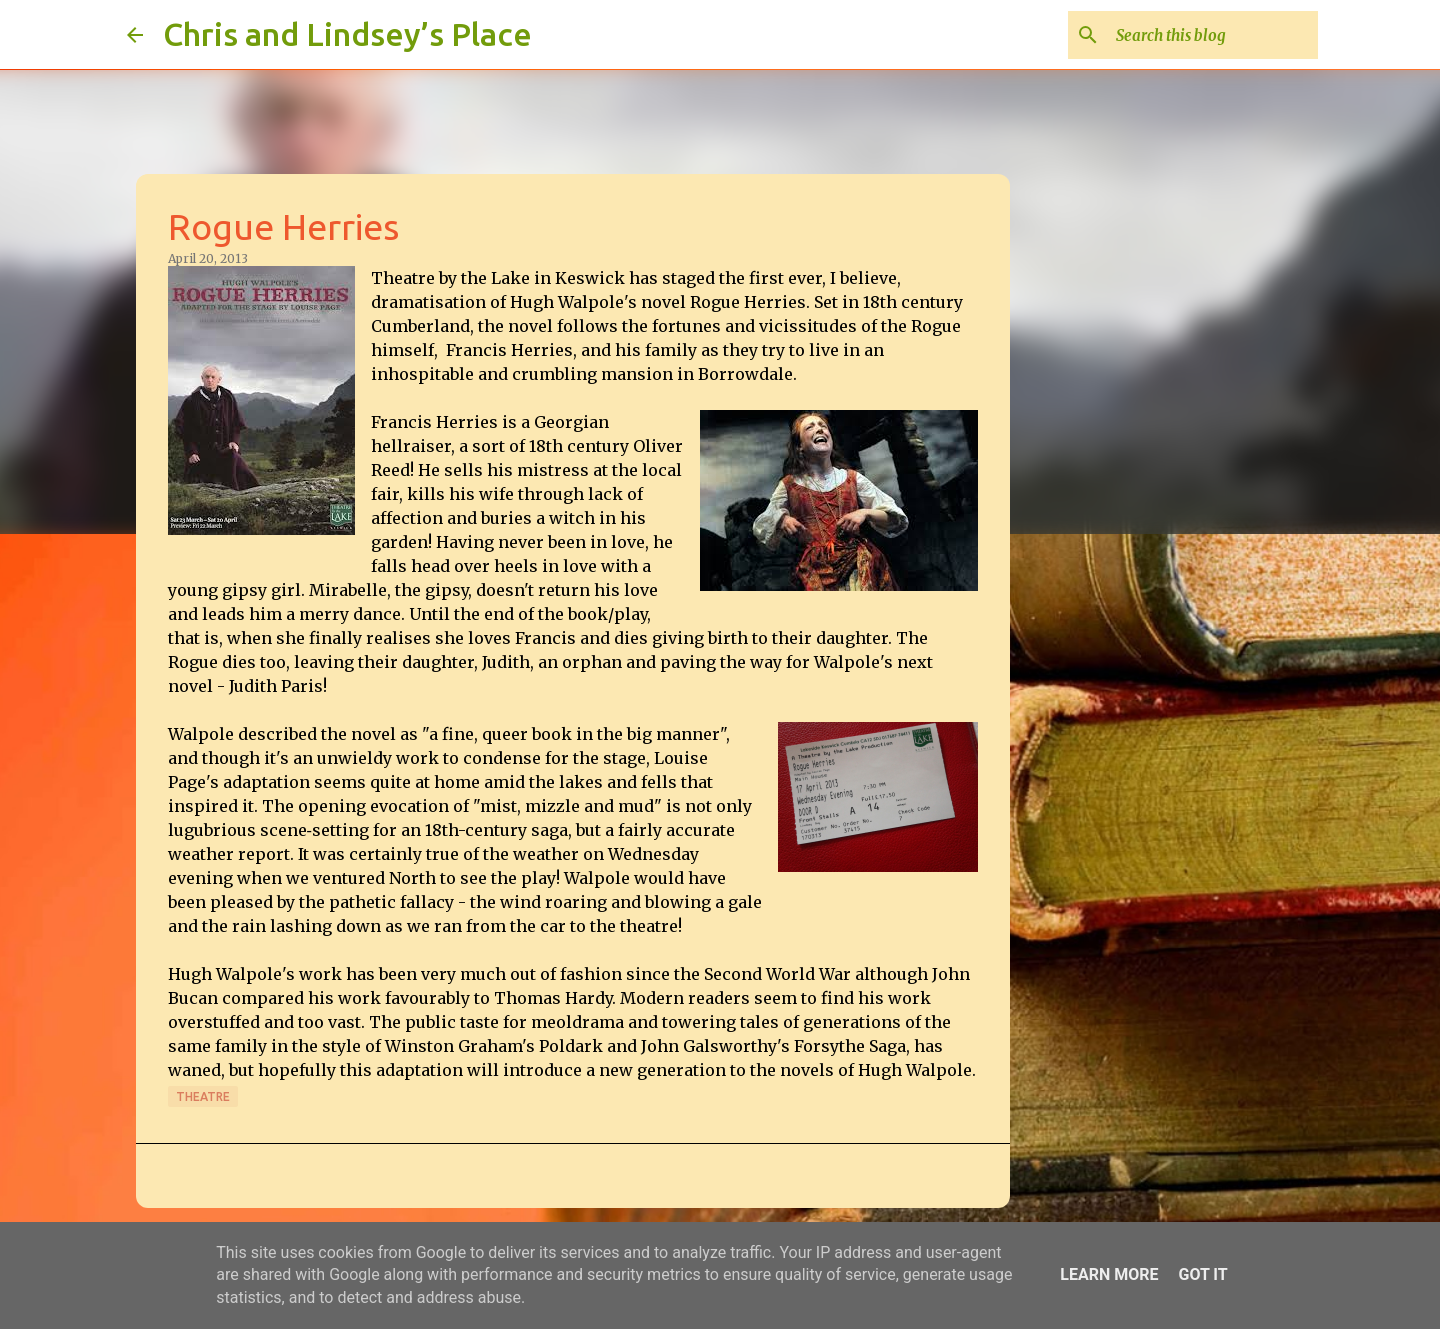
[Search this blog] (1213, 35)
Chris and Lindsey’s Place (347, 34)
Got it (1202, 1274)
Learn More (1109, 1274)
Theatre (203, 1096)
